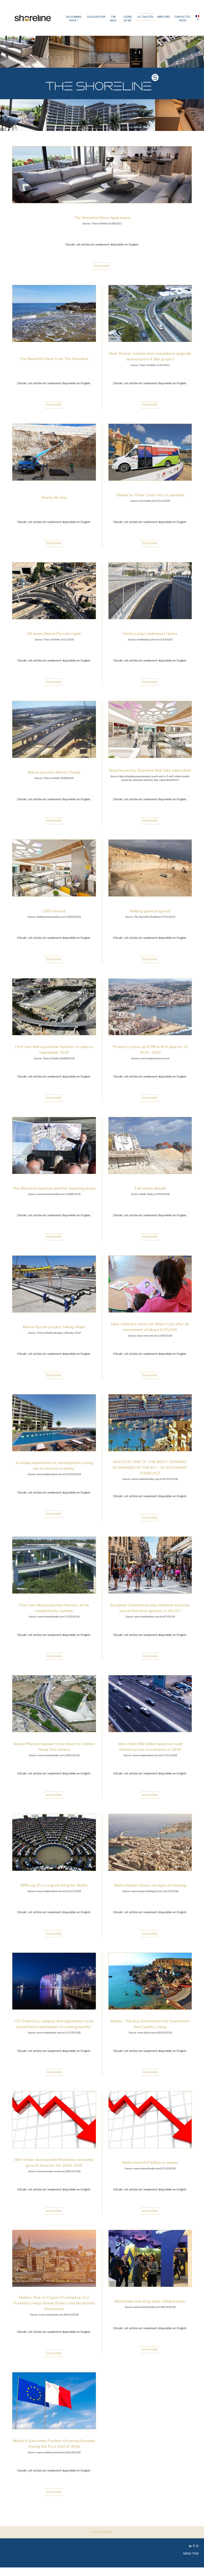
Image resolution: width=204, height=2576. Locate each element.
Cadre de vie (127, 18)
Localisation (96, 16)
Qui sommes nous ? (74, 18)
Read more (102, 266)
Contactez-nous (183, 18)
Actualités (145, 16)
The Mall (113, 18)
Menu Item (190, 2562)
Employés (163, 16)
